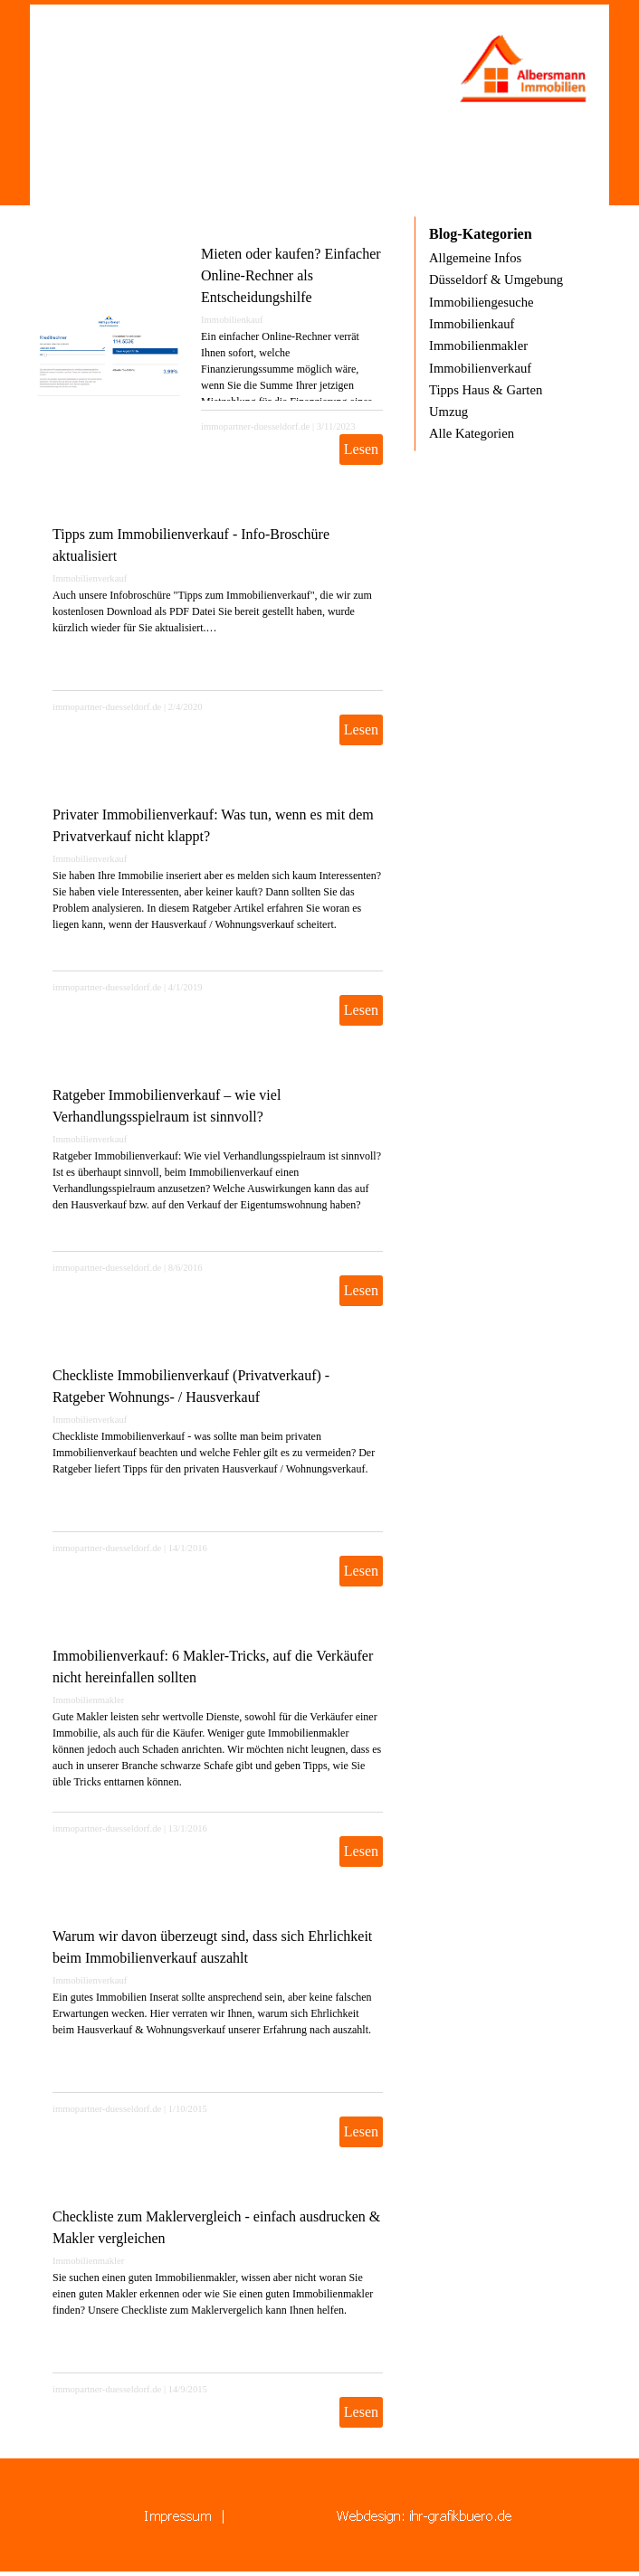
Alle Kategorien (471, 433)
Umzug (448, 411)
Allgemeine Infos (475, 258)
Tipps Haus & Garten (485, 390)
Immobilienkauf (232, 320)
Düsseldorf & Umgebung (496, 279)
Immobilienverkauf (89, 578)
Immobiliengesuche (481, 302)
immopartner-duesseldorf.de (255, 426)
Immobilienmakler (88, 1700)
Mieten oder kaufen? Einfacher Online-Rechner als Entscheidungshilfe (291, 275)
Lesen (361, 449)
